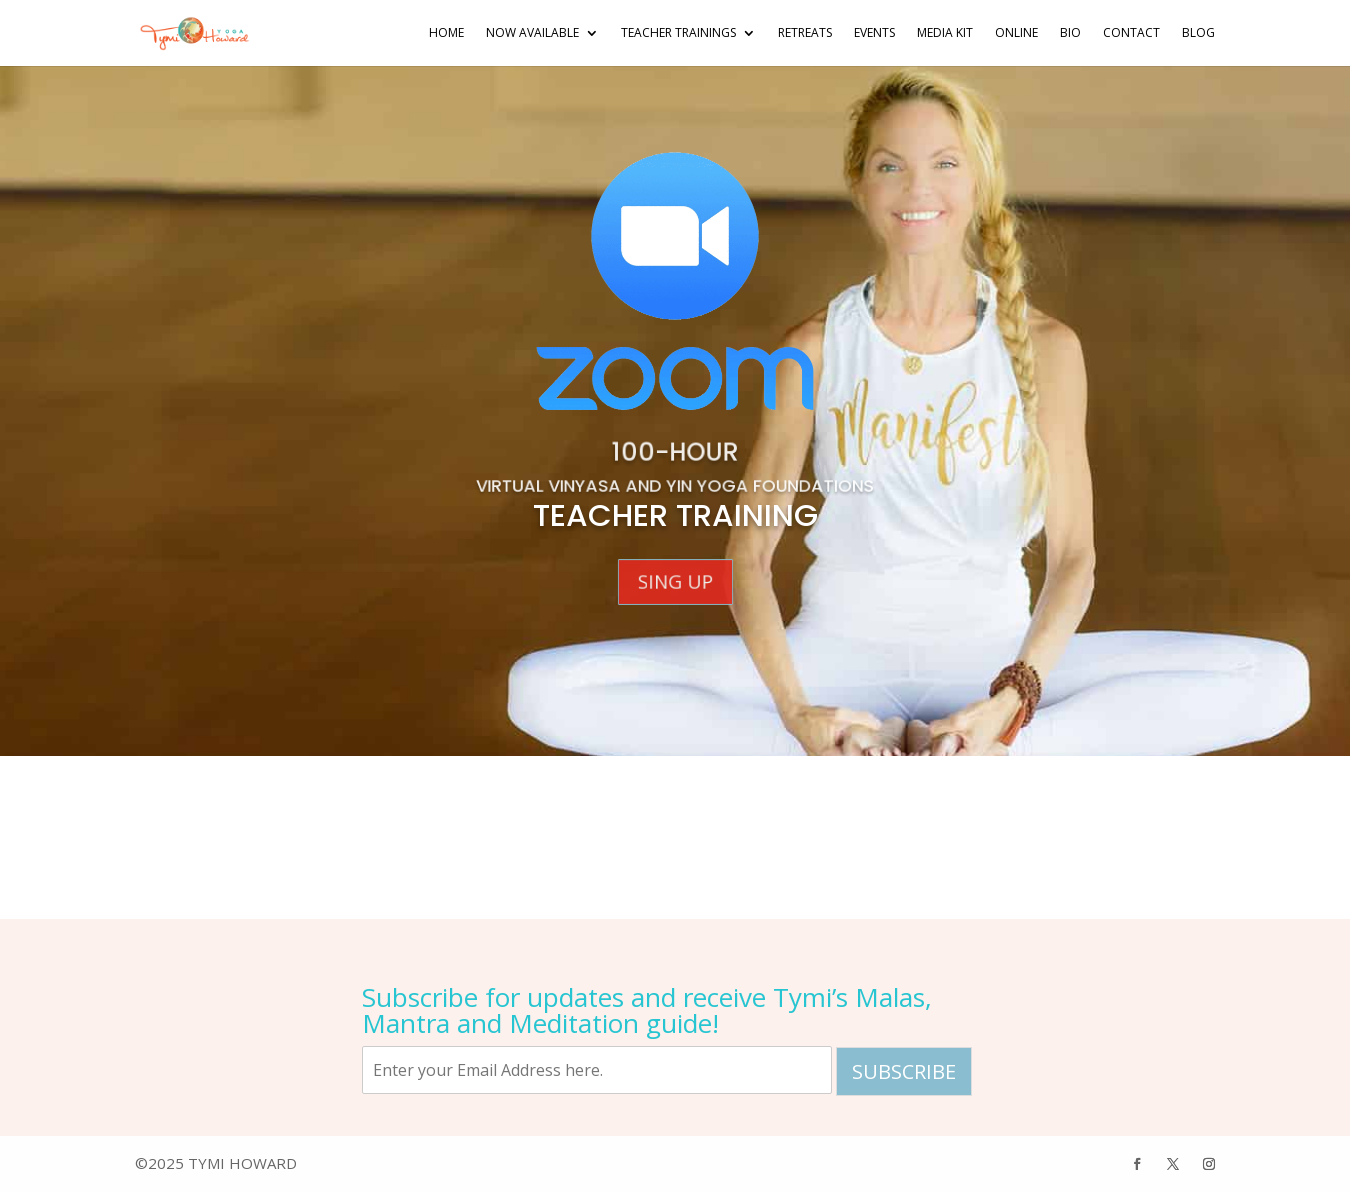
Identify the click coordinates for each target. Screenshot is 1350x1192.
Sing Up (675, 582)
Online (1016, 33)
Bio (1070, 33)
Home (446, 33)
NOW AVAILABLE (532, 33)
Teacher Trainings (678, 33)
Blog (1198, 33)
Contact (1131, 33)
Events (874, 33)
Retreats (805, 33)
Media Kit (945, 33)
